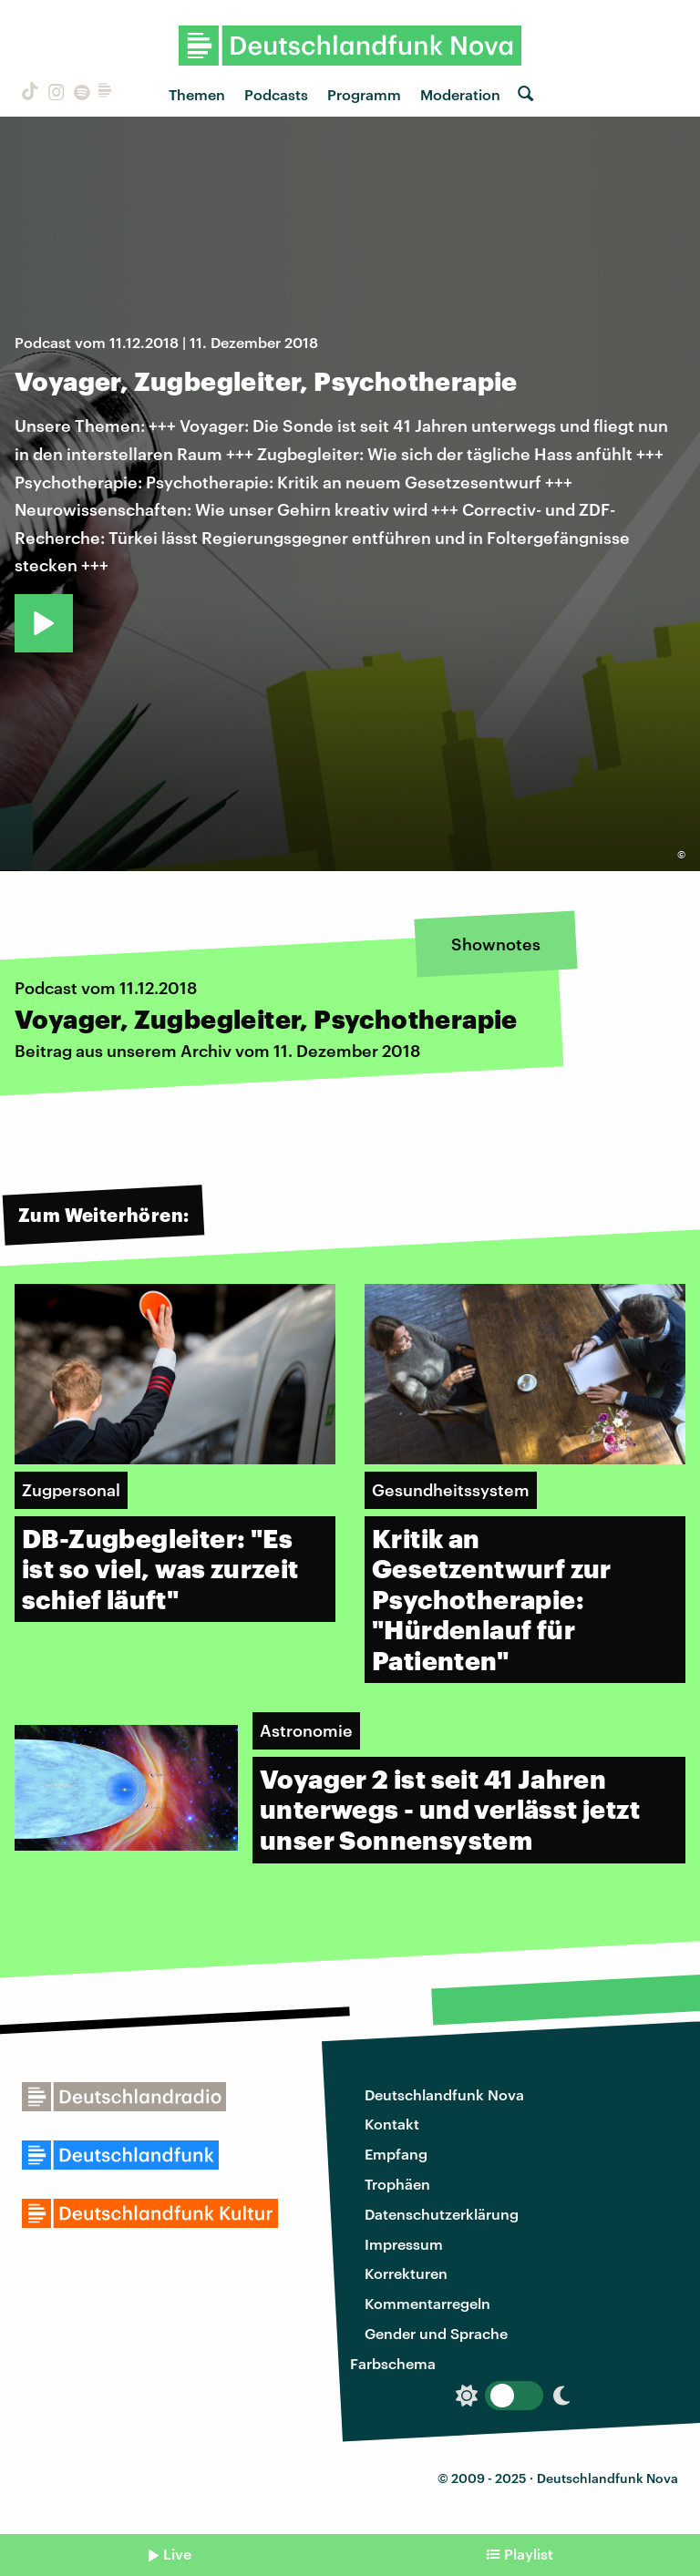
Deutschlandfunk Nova (444, 2094)
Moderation (460, 94)
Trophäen (397, 2183)
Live (177, 2553)
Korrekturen (406, 2273)
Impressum (404, 2244)
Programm (364, 94)
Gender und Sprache (436, 2333)
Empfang (396, 2153)
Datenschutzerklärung (442, 2213)
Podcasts (276, 94)
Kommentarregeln (427, 2303)
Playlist (528, 2553)
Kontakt (392, 2123)
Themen (197, 94)
